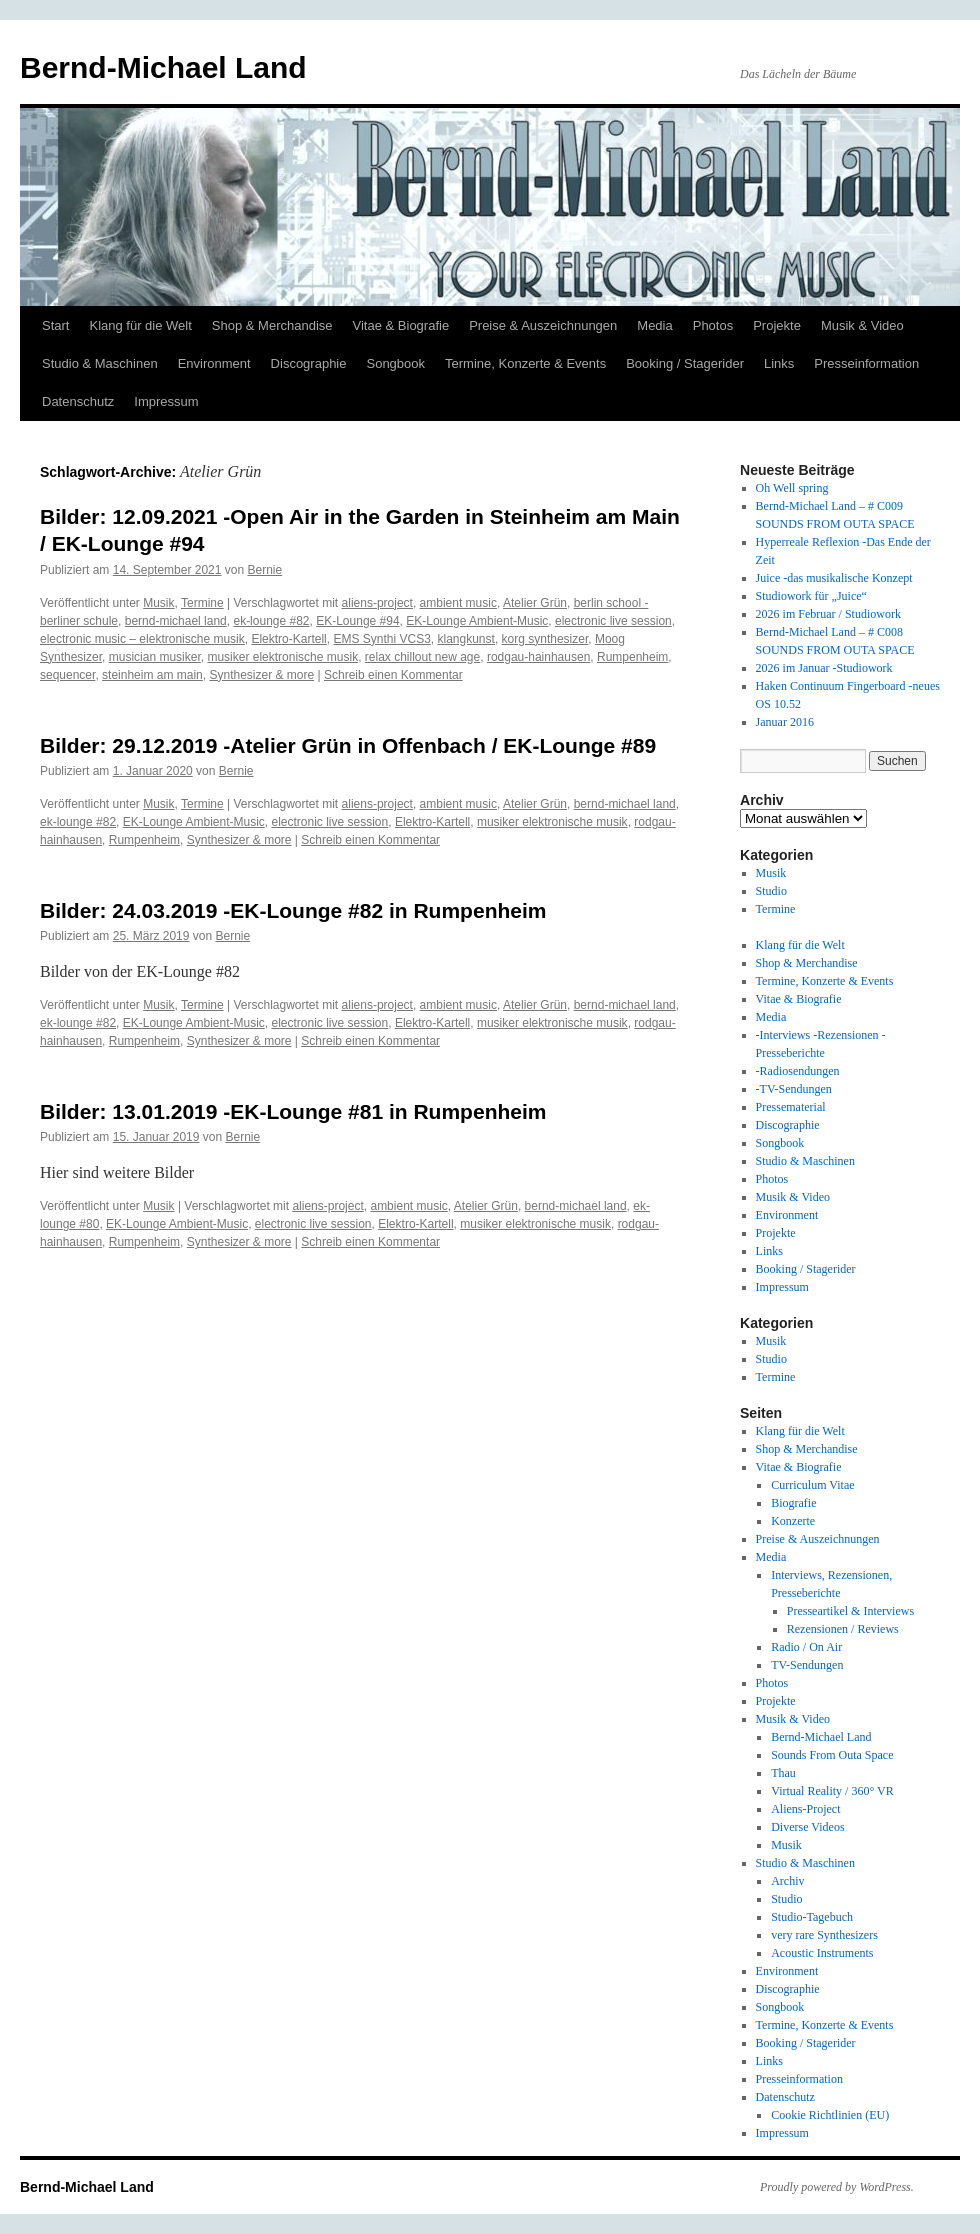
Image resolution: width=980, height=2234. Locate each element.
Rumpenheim (632, 657)
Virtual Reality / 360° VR (832, 1791)
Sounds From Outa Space (832, 1755)
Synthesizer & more (261, 675)
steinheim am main (152, 675)
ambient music (458, 603)
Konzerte (793, 1521)
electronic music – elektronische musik (142, 639)
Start (55, 325)
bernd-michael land (176, 621)
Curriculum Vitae (812, 1485)
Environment (214, 363)
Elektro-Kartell (288, 639)
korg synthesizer (545, 639)
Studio (771, 891)
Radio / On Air (806, 1647)
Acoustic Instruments (822, 1953)
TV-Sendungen (807, 1665)
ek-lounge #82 (271, 621)
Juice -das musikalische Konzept (834, 578)
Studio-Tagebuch (812, 1917)
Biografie (793, 1503)
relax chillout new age (422, 657)
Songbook (395, 363)
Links (779, 363)
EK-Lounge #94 (357, 621)
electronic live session (613, 621)
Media (654, 325)
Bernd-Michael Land (163, 67)
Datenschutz (78, 401)
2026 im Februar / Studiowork (828, 614)
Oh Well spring (792, 488)
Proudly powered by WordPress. (837, 2187)
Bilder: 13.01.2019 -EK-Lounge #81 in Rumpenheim (293, 1111)
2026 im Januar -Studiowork (824, 668)
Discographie (309, 363)
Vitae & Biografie (401, 325)
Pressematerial (791, 1107)
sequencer (67, 675)
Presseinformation (866, 363)
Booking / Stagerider (685, 363)
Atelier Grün (535, 603)
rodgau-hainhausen (538, 657)
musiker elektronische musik (282, 657)
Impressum (166, 401)
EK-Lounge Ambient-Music (477, 621)
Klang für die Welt (140, 325)
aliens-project (377, 603)
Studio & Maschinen (100, 363)
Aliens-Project (805, 1809)
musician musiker (155, 657)
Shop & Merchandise (272, 325)
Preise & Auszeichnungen (543, 325)
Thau (783, 1773)
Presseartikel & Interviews (850, 1611)
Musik (158, 603)
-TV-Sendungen (794, 1089)
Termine (202, 603)
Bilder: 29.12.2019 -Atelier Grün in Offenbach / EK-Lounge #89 (348, 745)
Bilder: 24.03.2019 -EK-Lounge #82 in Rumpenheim (293, 910)
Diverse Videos (807, 1827)
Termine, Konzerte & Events (525, 363)
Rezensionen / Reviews (843, 1629)
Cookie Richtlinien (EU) (830, 2115)
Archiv (787, 1881)
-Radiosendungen (798, 1071)
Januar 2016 (785, 722)
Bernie (265, 570)
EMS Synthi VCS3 (381, 639)
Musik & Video (862, 325)
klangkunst (466, 639)
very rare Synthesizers (824, 1935)
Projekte (777, 325)
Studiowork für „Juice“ (811, 596)
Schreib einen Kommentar (393, 675)
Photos (713, 325)
